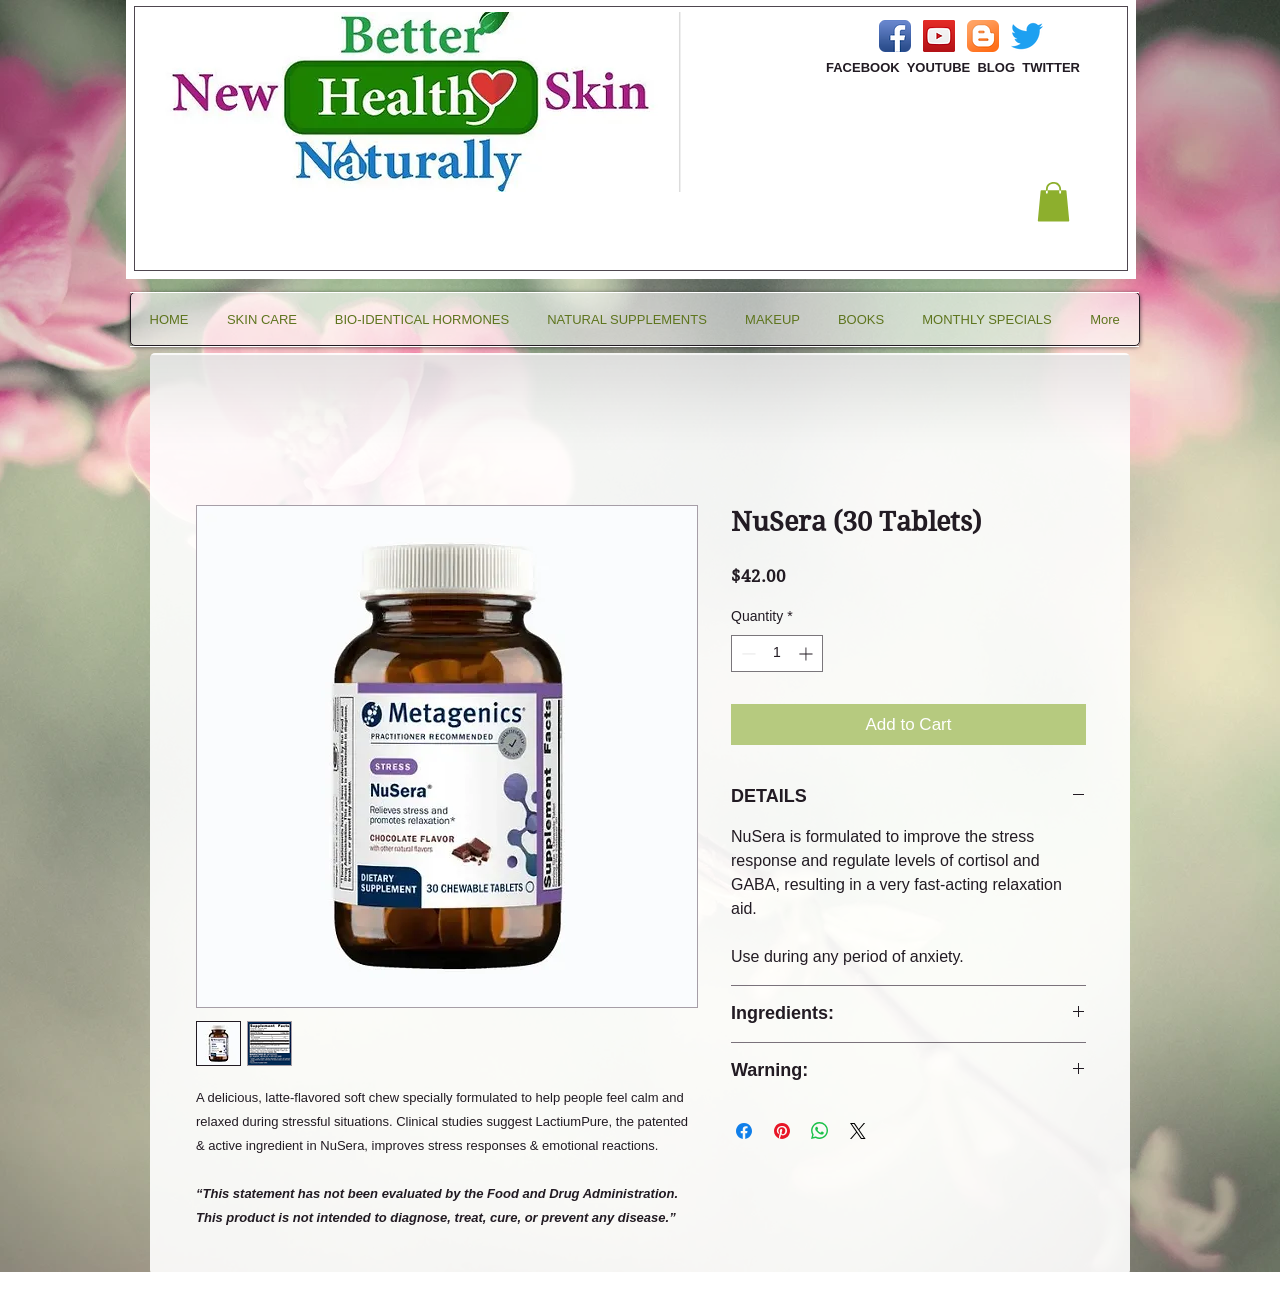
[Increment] (807, 653)
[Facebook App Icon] (895, 36)
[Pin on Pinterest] (782, 1131)
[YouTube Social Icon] (939, 36)
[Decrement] (746, 653)
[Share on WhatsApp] (820, 1131)
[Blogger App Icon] (983, 36)
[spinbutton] (777, 653)
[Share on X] (858, 1131)
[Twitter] (1027, 36)
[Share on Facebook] (744, 1131)
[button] (1053, 201)
